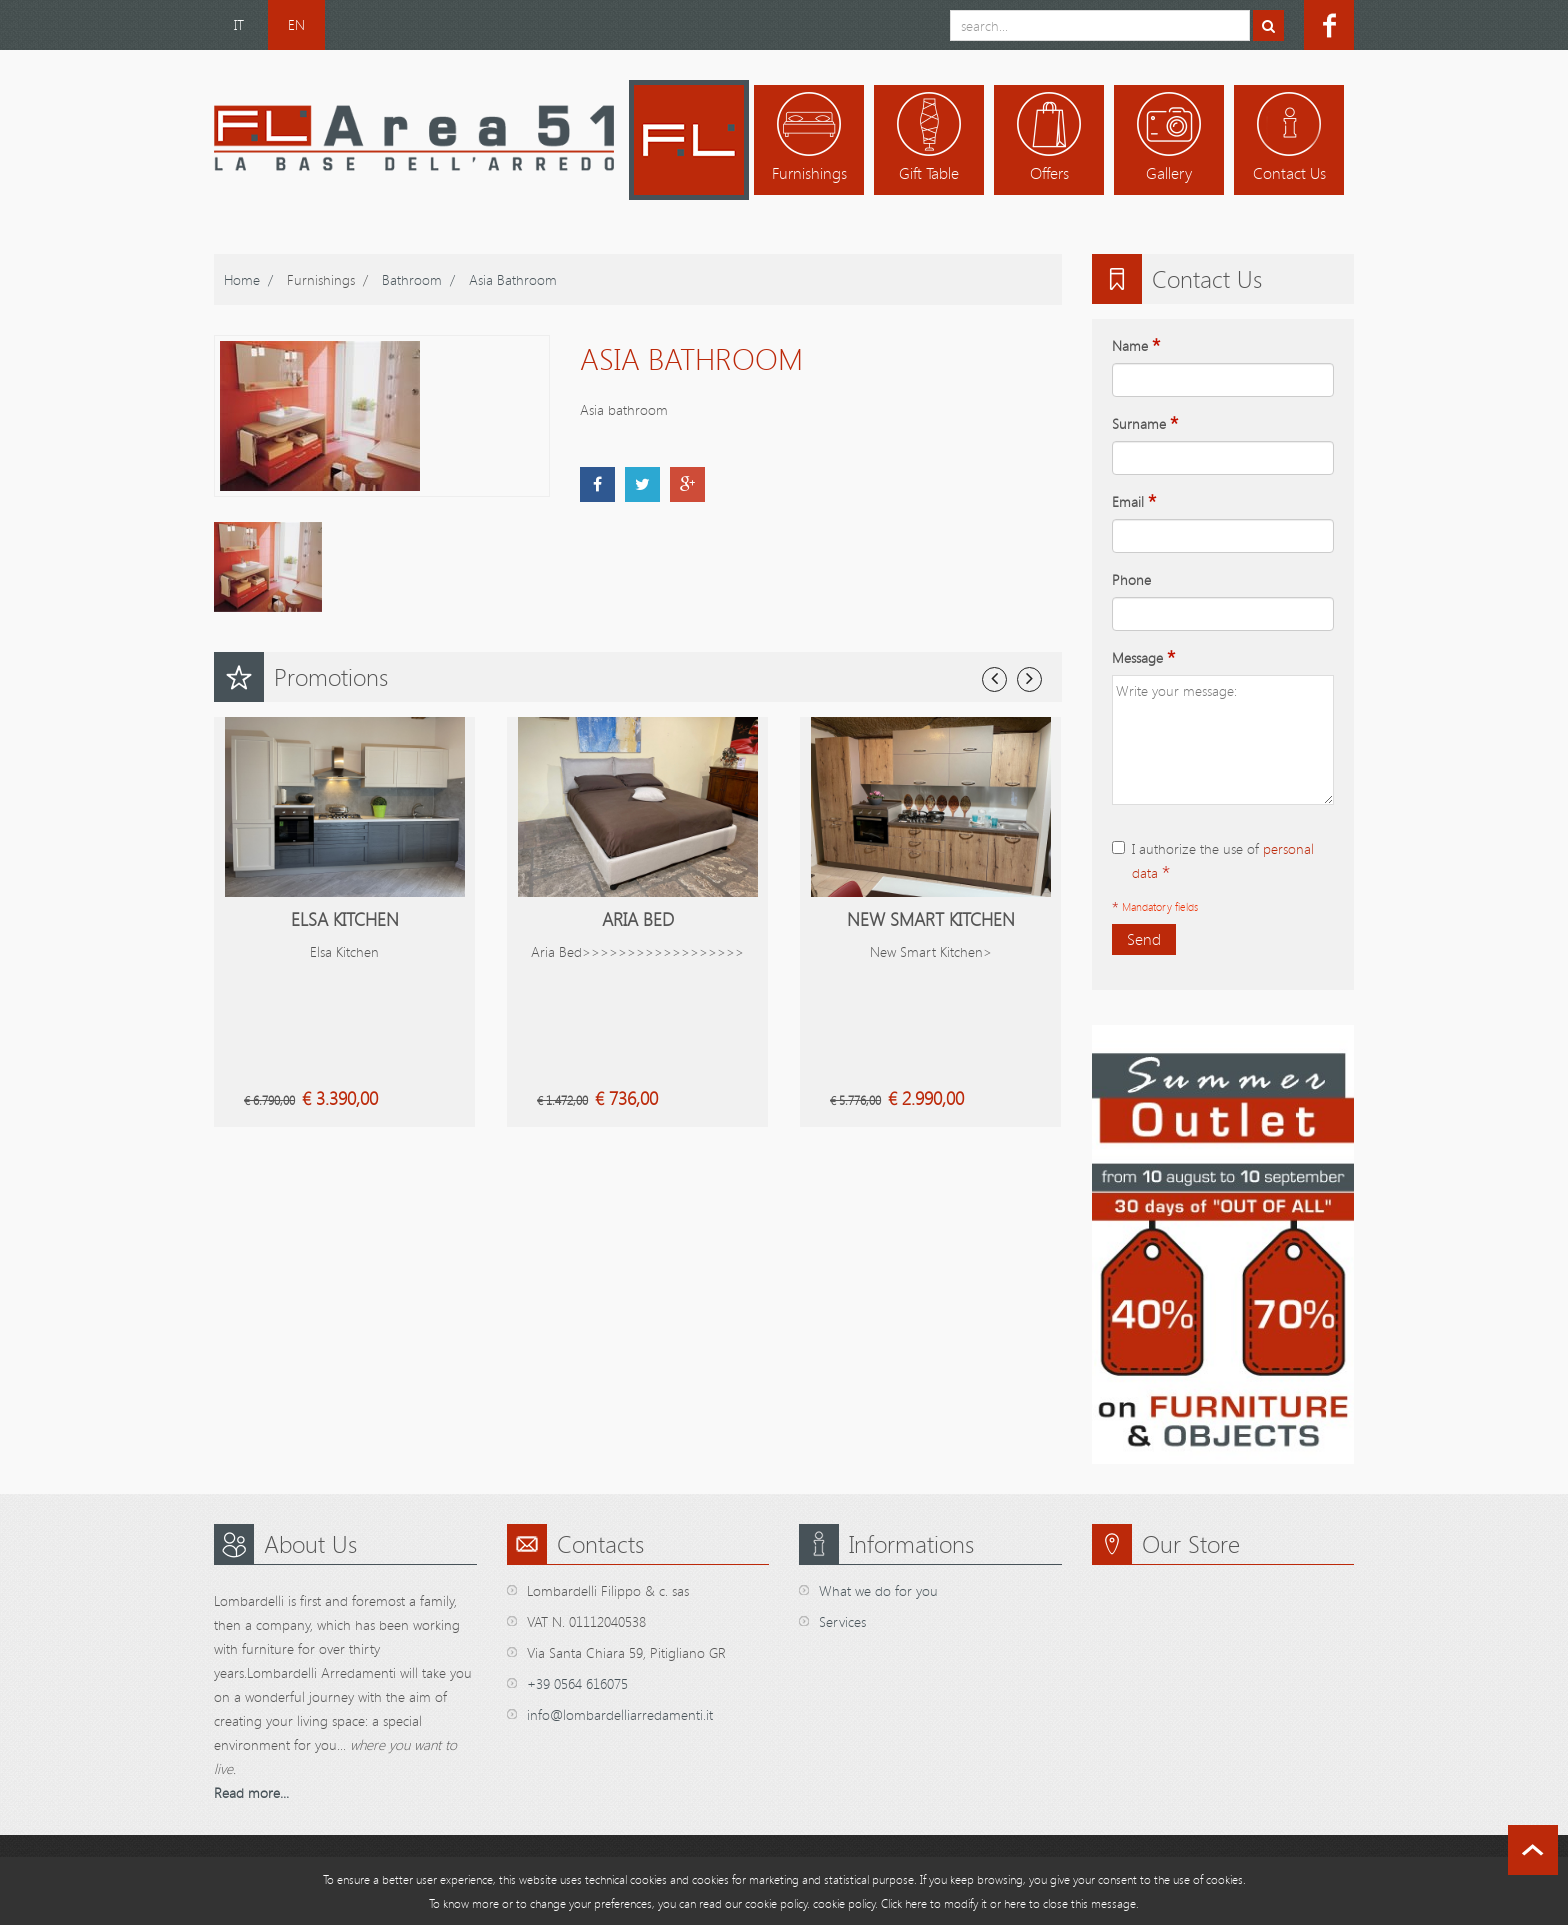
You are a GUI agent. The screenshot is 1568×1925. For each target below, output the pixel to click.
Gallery (1169, 173)
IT (239, 24)
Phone (1131, 579)
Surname (1145, 424)
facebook (1329, 25)
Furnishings (809, 173)
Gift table (929, 173)
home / (248, 279)
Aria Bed (638, 919)
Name (1136, 346)
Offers (1049, 173)
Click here (904, 1903)
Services (842, 1621)
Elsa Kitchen (345, 919)
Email (1134, 502)
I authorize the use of (1213, 862)
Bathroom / (418, 279)
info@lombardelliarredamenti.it (620, 1714)
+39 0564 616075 (577, 1683)
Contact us (1289, 173)
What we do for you (878, 1590)
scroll (1533, 1850)
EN (296, 24)
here (1015, 1903)
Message (1143, 658)
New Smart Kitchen (931, 919)
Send (1144, 939)
